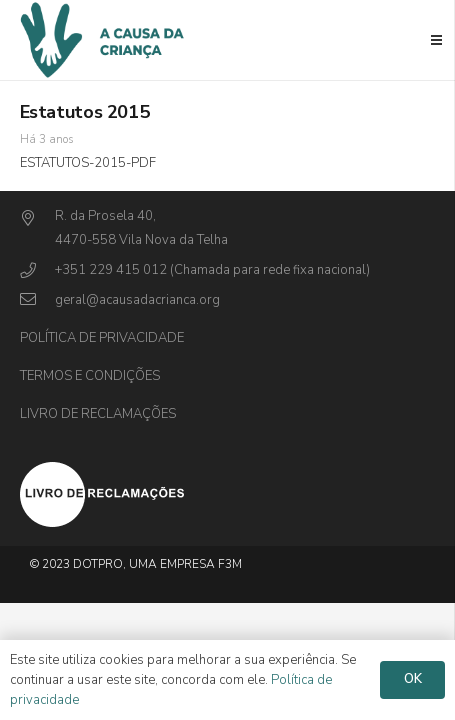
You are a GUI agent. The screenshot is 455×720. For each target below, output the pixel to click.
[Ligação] (228, 494)
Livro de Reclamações (98, 414)
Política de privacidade (102, 338)
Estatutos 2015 (85, 112)
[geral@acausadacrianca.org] (37, 301)
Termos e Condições (90, 376)
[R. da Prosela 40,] (37, 220)
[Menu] (437, 40)
